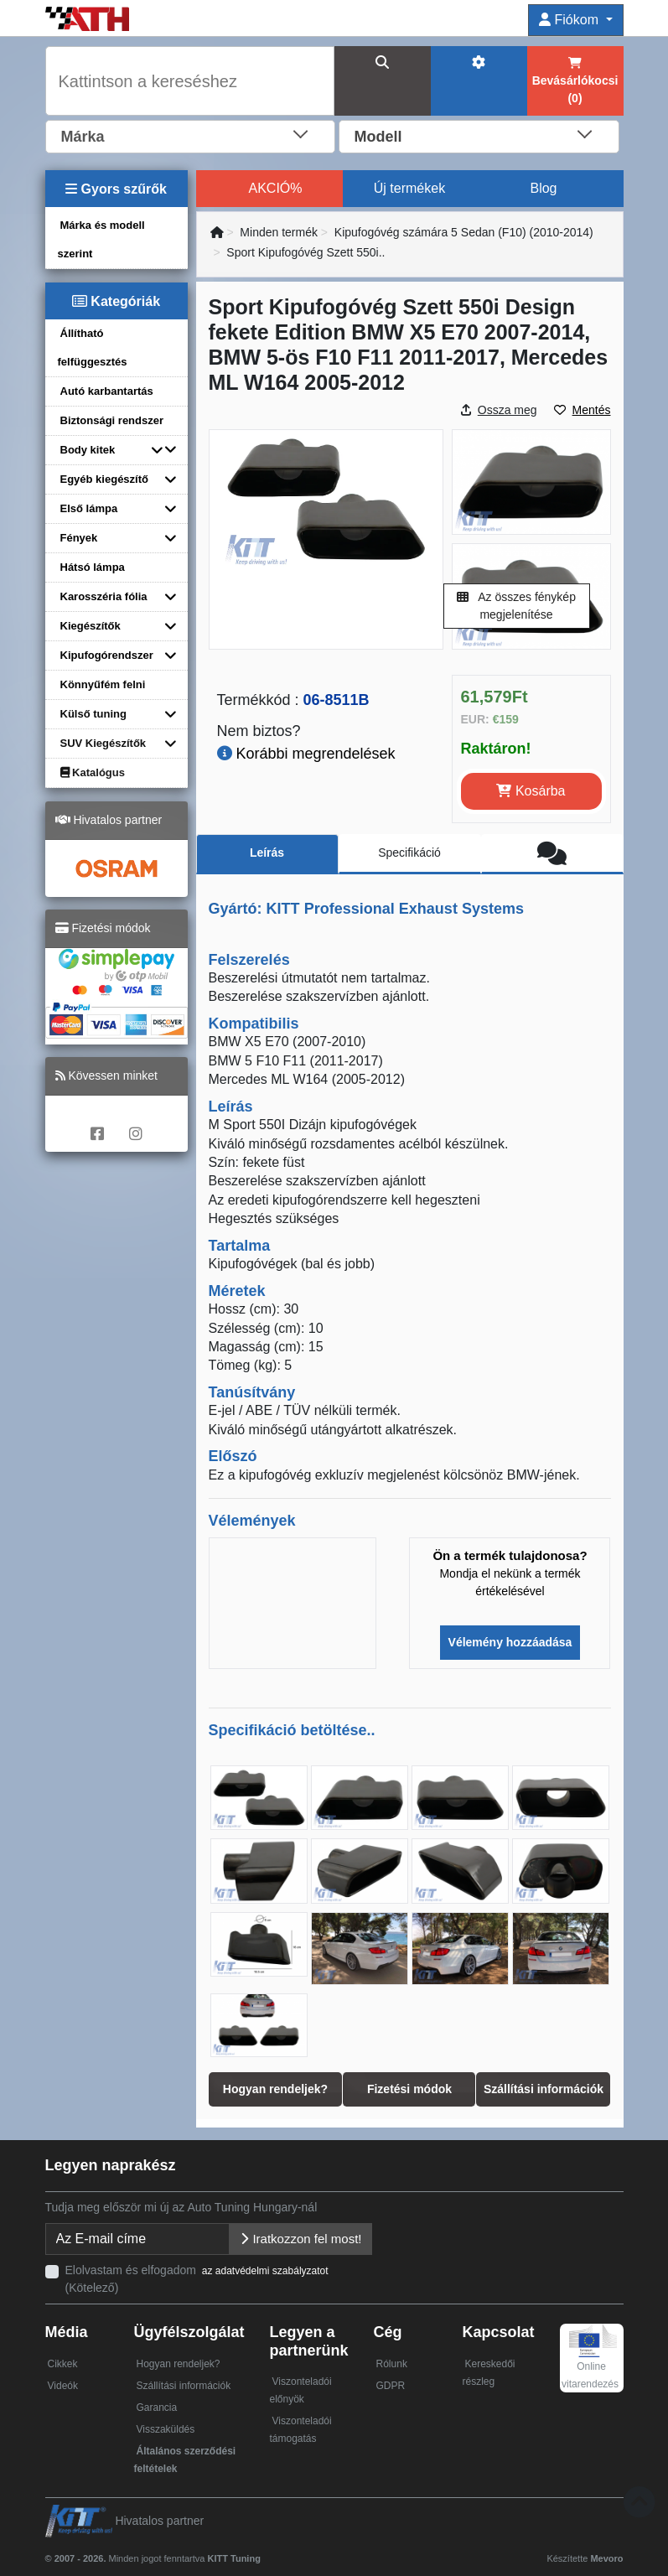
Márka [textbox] (83, 136)
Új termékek (409, 188)
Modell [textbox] (378, 136)
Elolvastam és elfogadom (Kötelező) (198, 2278)
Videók (63, 2386)
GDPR (391, 2386)
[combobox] (190, 135)
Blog (543, 188)
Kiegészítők (90, 625)
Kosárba (530, 791)
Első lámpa (89, 508)
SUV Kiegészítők (103, 743)
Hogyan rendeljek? (178, 2364)
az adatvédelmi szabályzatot (265, 2271)
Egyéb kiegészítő (104, 479)
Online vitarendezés (590, 2362)
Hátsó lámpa (92, 567)
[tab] (552, 854)
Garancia (156, 2407)
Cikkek (63, 2364)
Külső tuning (93, 713)
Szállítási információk (183, 2386)
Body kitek (88, 449)
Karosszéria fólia (104, 596)
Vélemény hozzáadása (510, 1642)
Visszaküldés (165, 2429)
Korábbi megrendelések (306, 753)
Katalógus (92, 772)
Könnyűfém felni (103, 684)
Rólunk (391, 2364)
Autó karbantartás (106, 391)
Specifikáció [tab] (409, 852)
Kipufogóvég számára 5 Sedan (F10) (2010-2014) (463, 232)
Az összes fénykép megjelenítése (516, 605)
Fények (79, 537)
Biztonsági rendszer (112, 420)
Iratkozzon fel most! (300, 2238)
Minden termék (279, 232)
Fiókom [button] (570, 20)
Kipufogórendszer (106, 655)
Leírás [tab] (267, 852)
